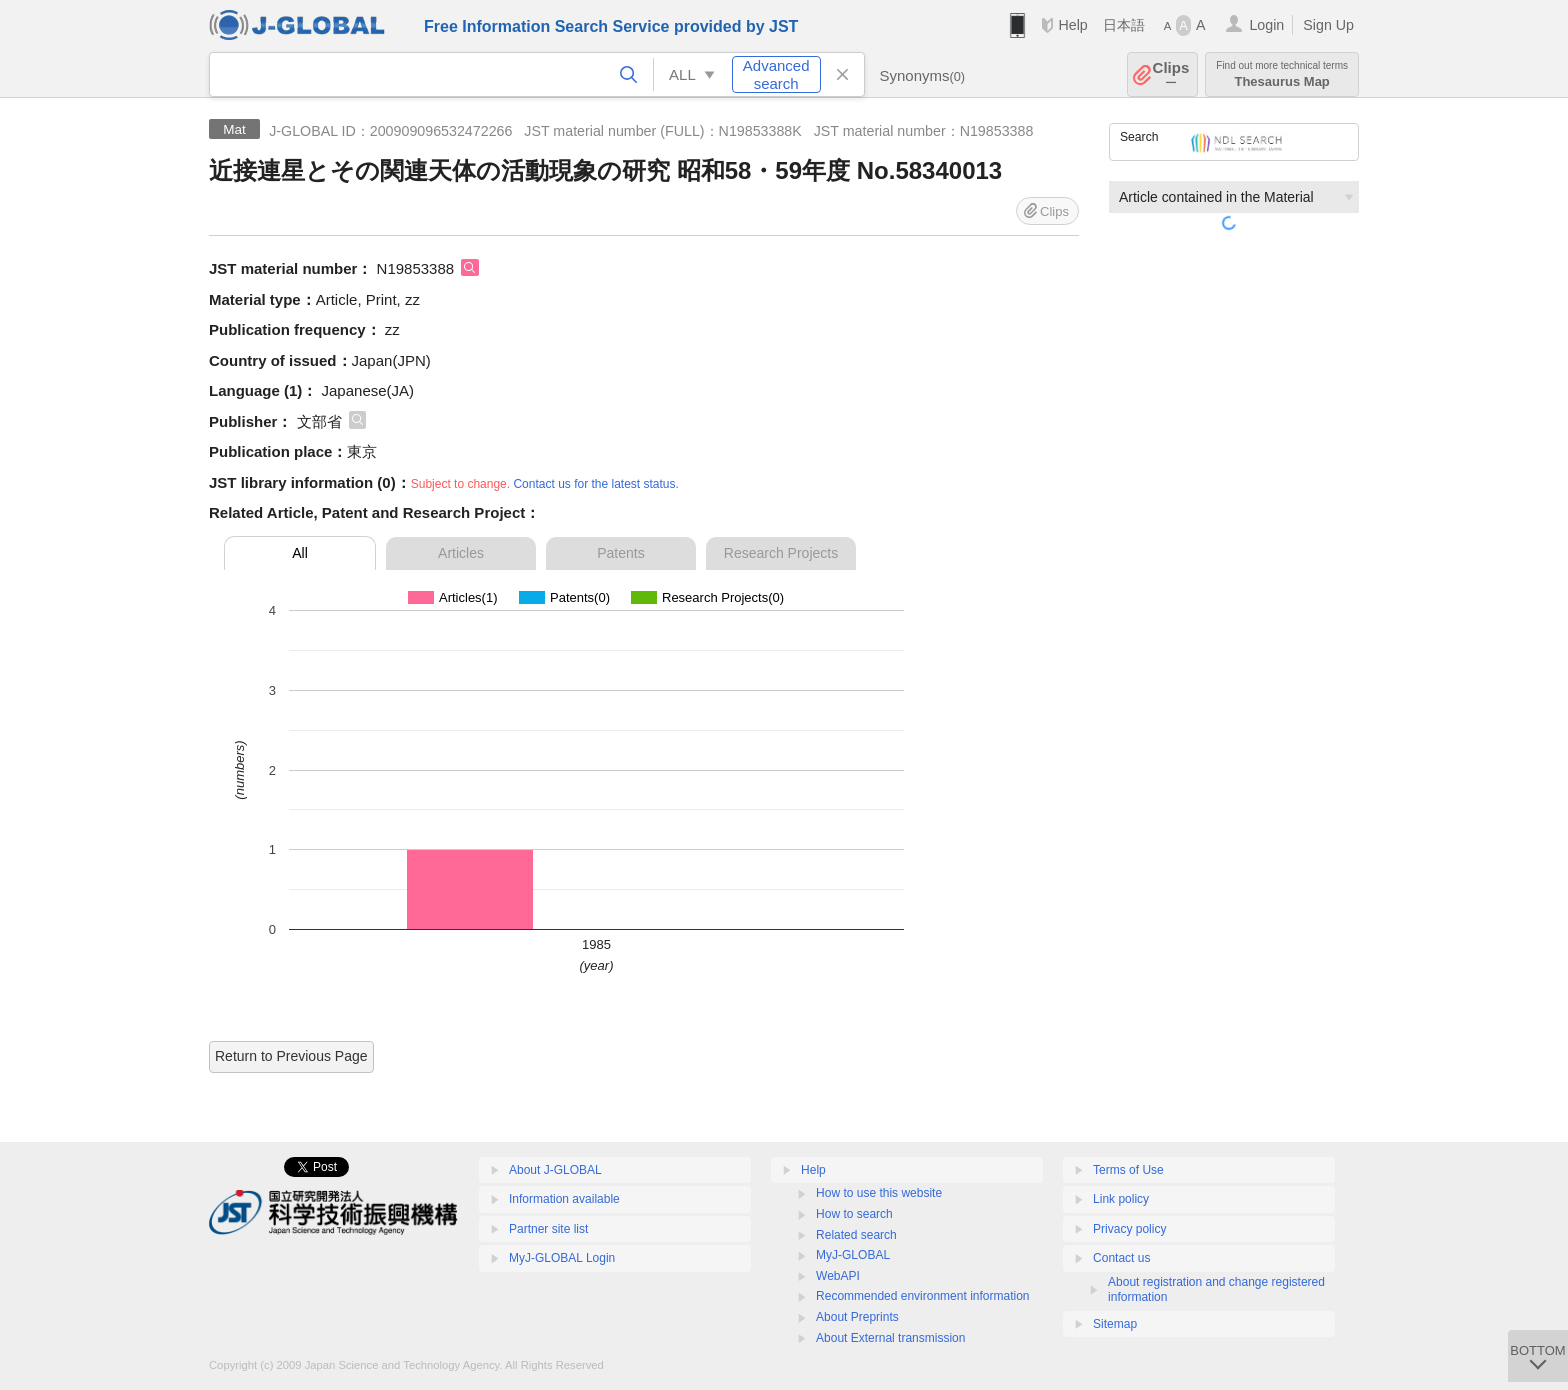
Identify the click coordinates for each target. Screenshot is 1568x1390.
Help (1072, 25)
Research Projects (781, 553)
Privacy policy (1129, 1229)
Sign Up (1328, 25)
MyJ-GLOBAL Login (562, 1258)
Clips (1171, 74)
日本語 (1124, 25)
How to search (854, 1214)
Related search (856, 1235)
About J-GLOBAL (555, 1170)
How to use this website (879, 1193)
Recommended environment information (922, 1296)
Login (1266, 25)
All (300, 553)
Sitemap (1115, 1324)
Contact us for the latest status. (595, 484)
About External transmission (890, 1338)
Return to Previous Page (291, 1056)
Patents (620, 553)
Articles (461, 553)
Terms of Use (1128, 1170)
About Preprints (857, 1317)
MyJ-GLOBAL (853, 1255)
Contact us (1121, 1258)
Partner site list (548, 1229)
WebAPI (838, 1276)
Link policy (1121, 1199)
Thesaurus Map (1282, 74)
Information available (564, 1199)
